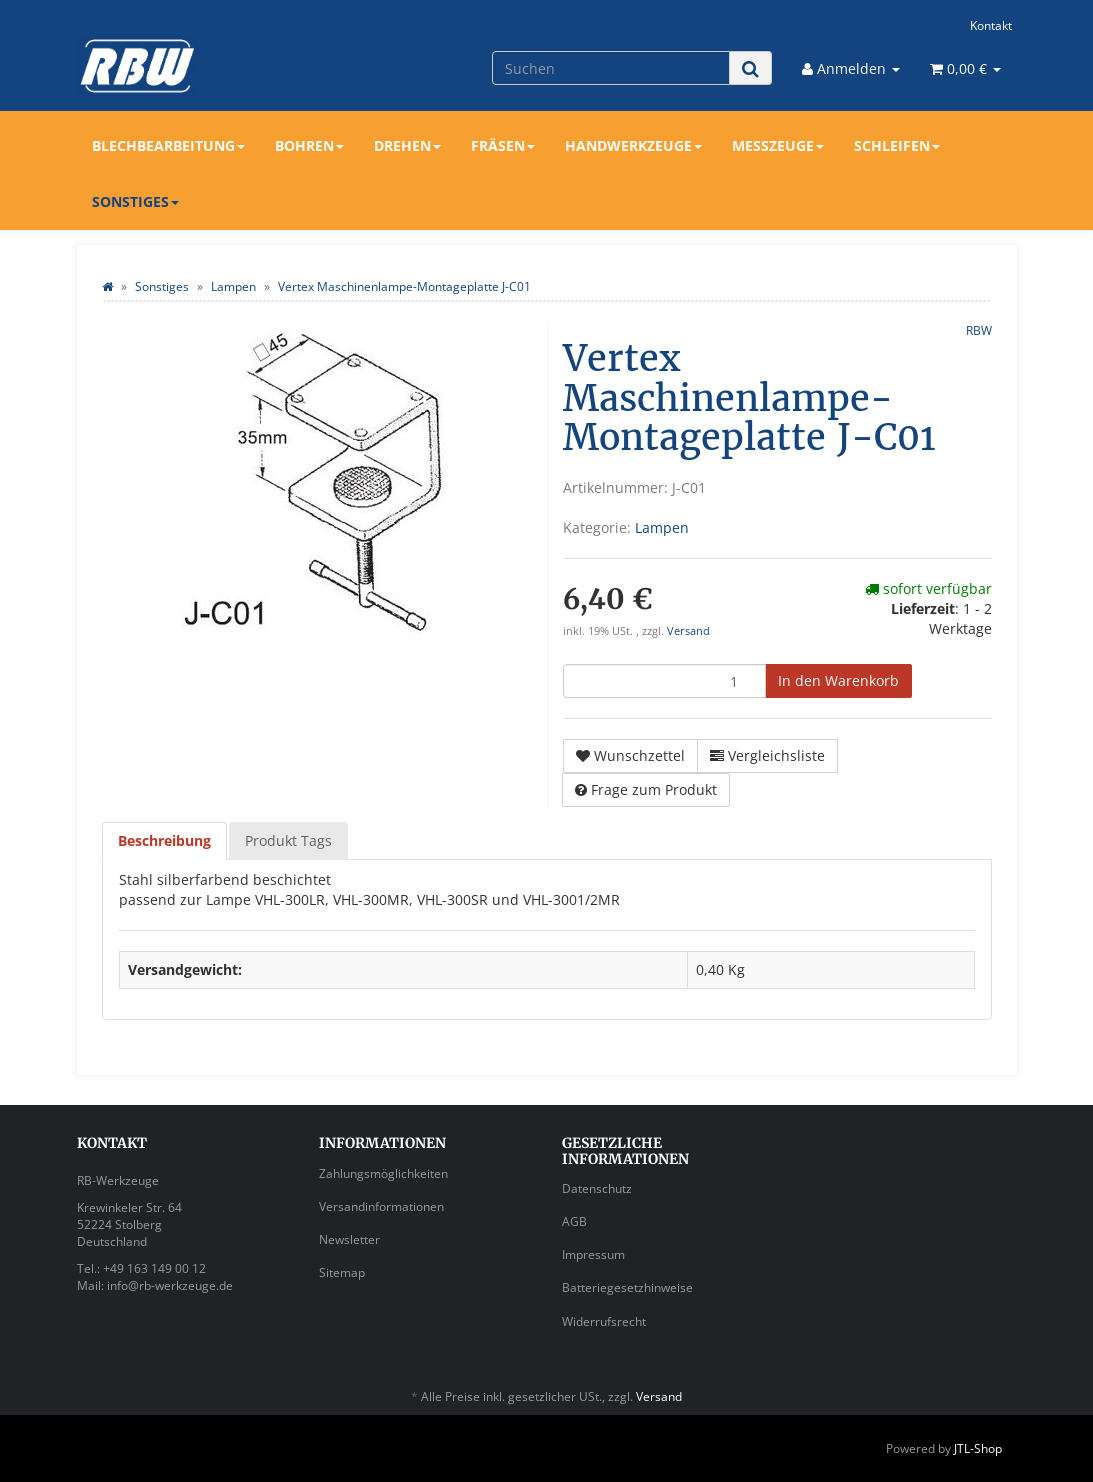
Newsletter (349, 1239)
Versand (688, 631)
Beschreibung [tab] (164, 840)
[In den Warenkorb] (838, 681)
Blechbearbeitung (168, 145)
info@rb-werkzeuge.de (170, 1285)
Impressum (593, 1254)
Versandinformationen (381, 1206)
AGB (574, 1221)
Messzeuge (778, 145)
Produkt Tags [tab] (288, 840)
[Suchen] (611, 68)
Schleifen (897, 145)
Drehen (407, 145)
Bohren (309, 145)
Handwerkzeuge (633, 145)
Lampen (662, 527)
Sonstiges (135, 201)
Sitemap (342, 1272)
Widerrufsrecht (604, 1321)
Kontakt (991, 25)
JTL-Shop (978, 1448)
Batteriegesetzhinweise (627, 1287)
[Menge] (664, 681)
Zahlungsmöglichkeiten (383, 1173)
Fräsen (503, 145)
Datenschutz (597, 1188)
